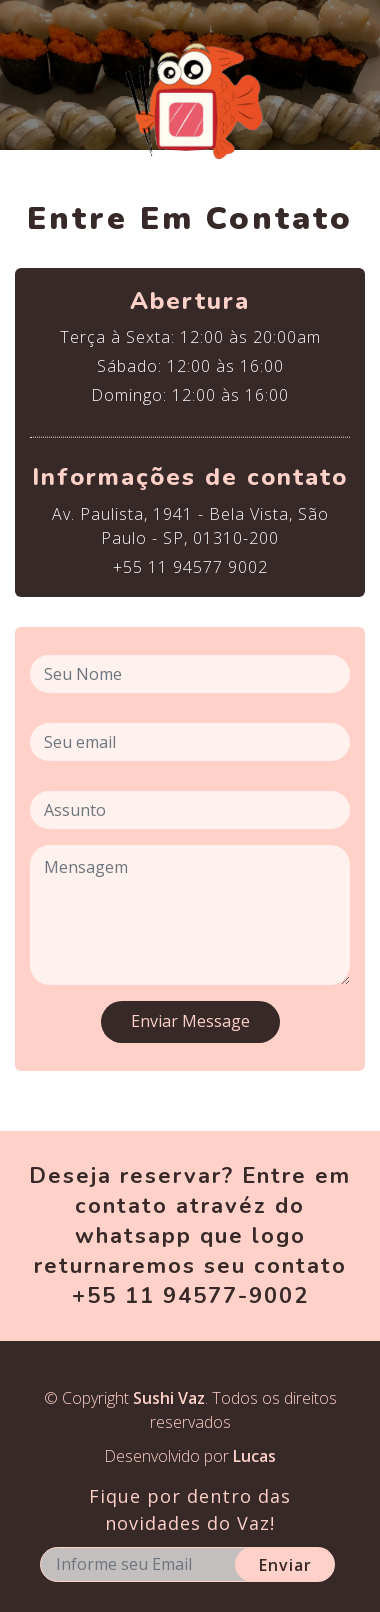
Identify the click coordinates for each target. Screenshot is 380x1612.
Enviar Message (190, 1021)
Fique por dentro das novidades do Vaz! (190, 1509)
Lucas (254, 1456)
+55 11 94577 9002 (190, 567)
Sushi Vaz (169, 1398)
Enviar (285, 1565)
